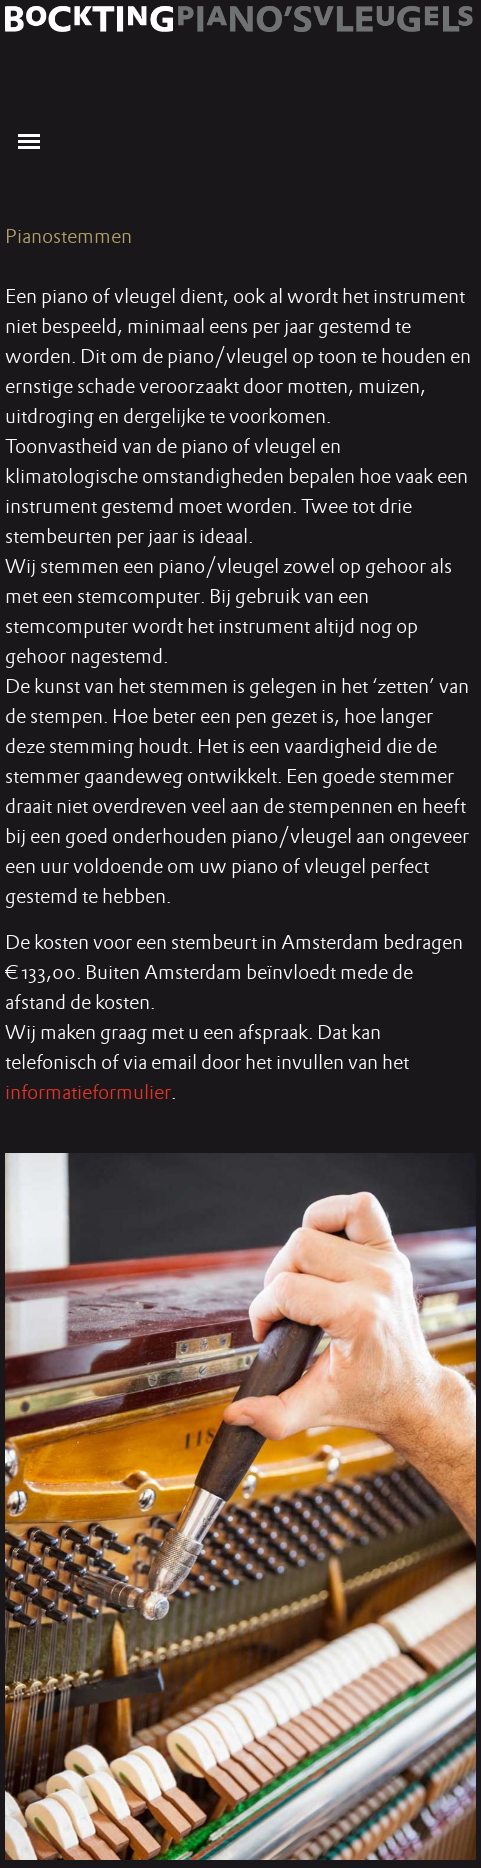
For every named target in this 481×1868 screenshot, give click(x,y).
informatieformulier (88, 1092)
